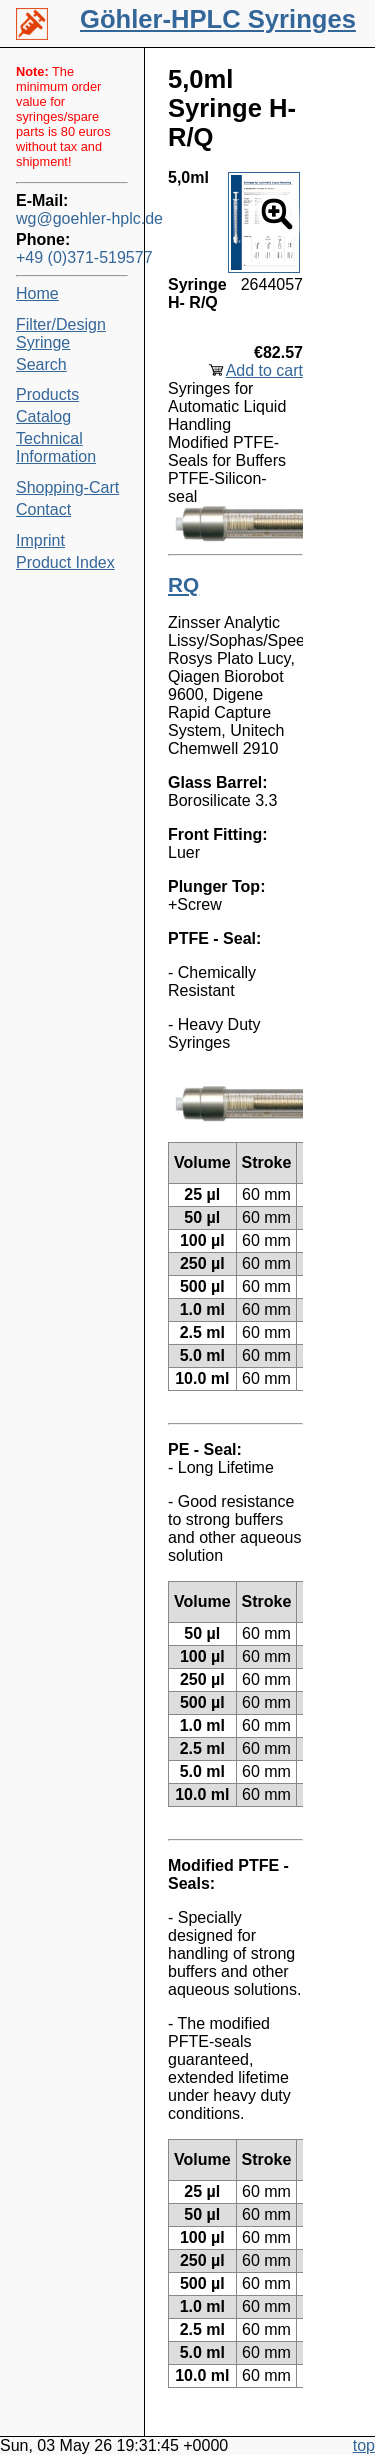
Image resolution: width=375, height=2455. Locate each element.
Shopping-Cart (67, 487)
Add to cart (264, 370)
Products (47, 394)
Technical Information (56, 447)
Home (37, 293)
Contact (43, 509)
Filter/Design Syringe (61, 333)
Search (41, 364)
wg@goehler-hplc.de (72, 218)
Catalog (43, 416)
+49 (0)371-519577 (72, 257)
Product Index (65, 562)
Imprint (40, 540)
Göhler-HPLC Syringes (218, 19)
